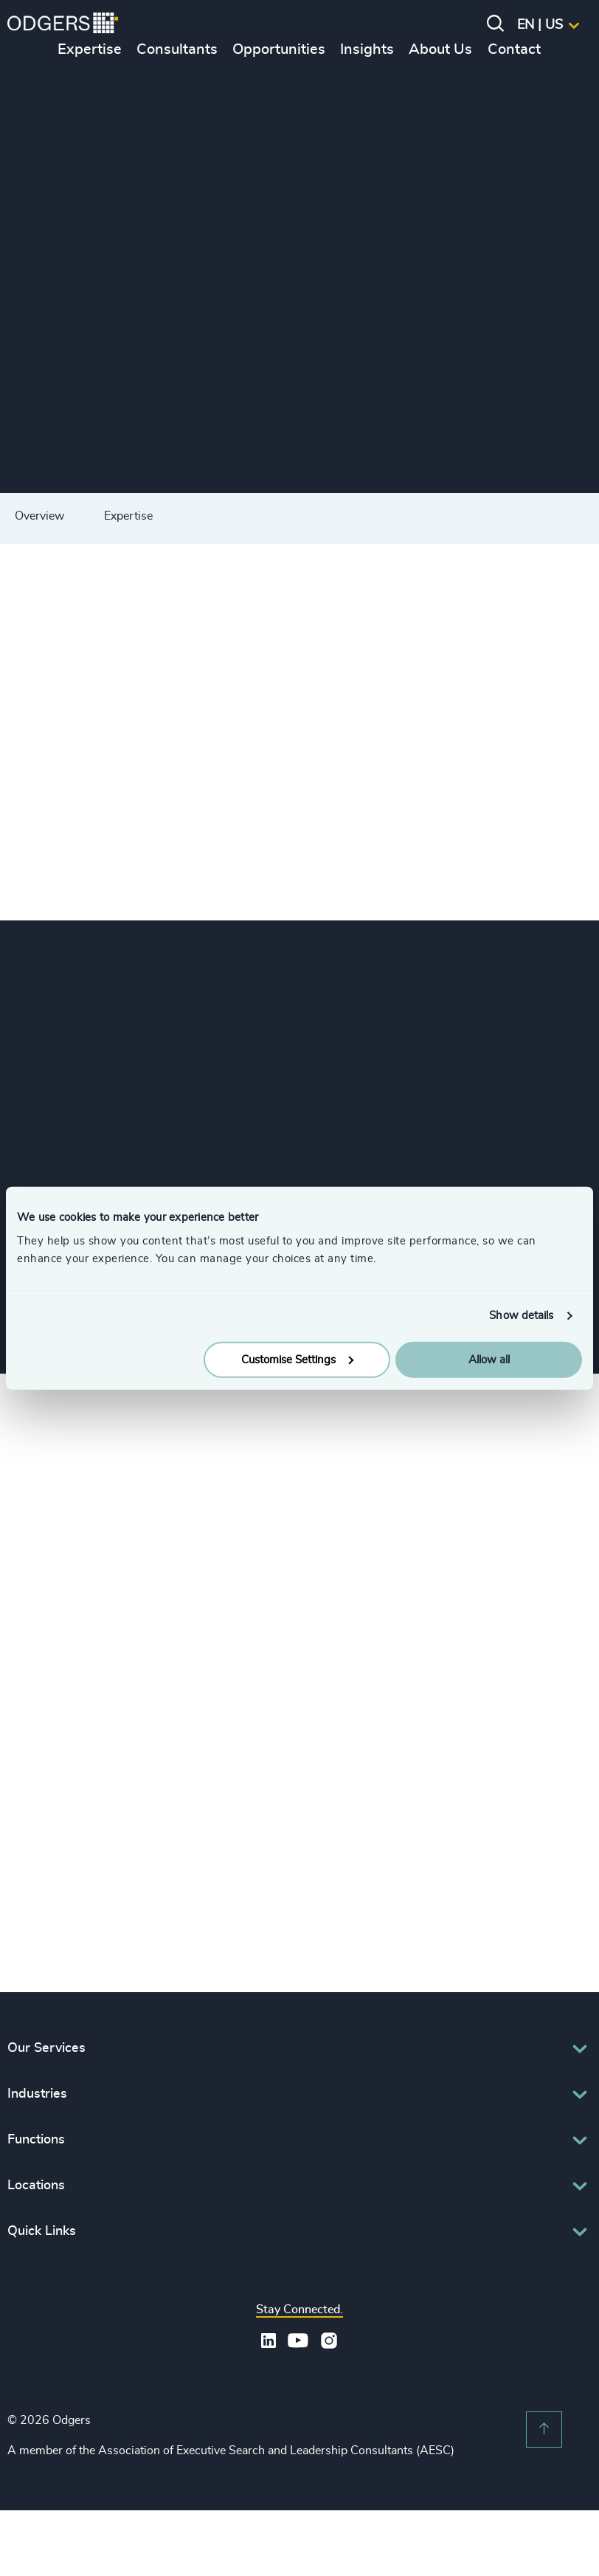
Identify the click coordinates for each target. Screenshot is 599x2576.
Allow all (489, 1359)
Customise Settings (297, 1359)
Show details (521, 1315)
